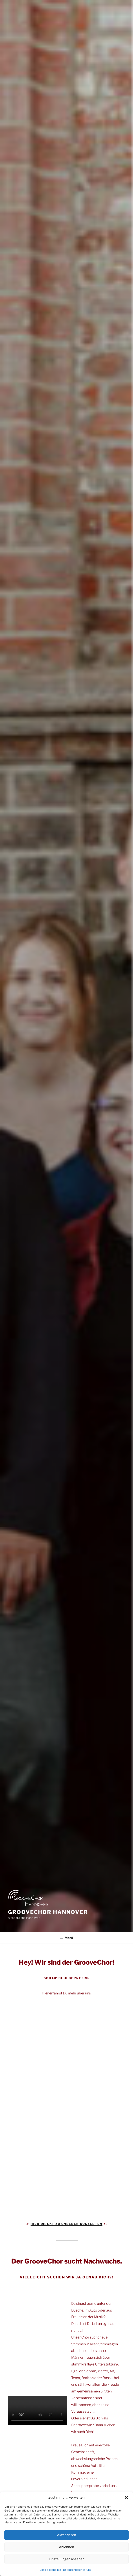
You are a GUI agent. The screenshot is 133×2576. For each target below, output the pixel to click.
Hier (45, 1993)
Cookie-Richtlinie (50, 2569)
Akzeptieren (66, 2535)
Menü (66, 1938)
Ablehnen (66, 2547)
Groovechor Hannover (48, 1912)
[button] (126, 2498)
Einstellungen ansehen (66, 2559)
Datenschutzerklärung (77, 2569)
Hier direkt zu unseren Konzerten (66, 2224)
